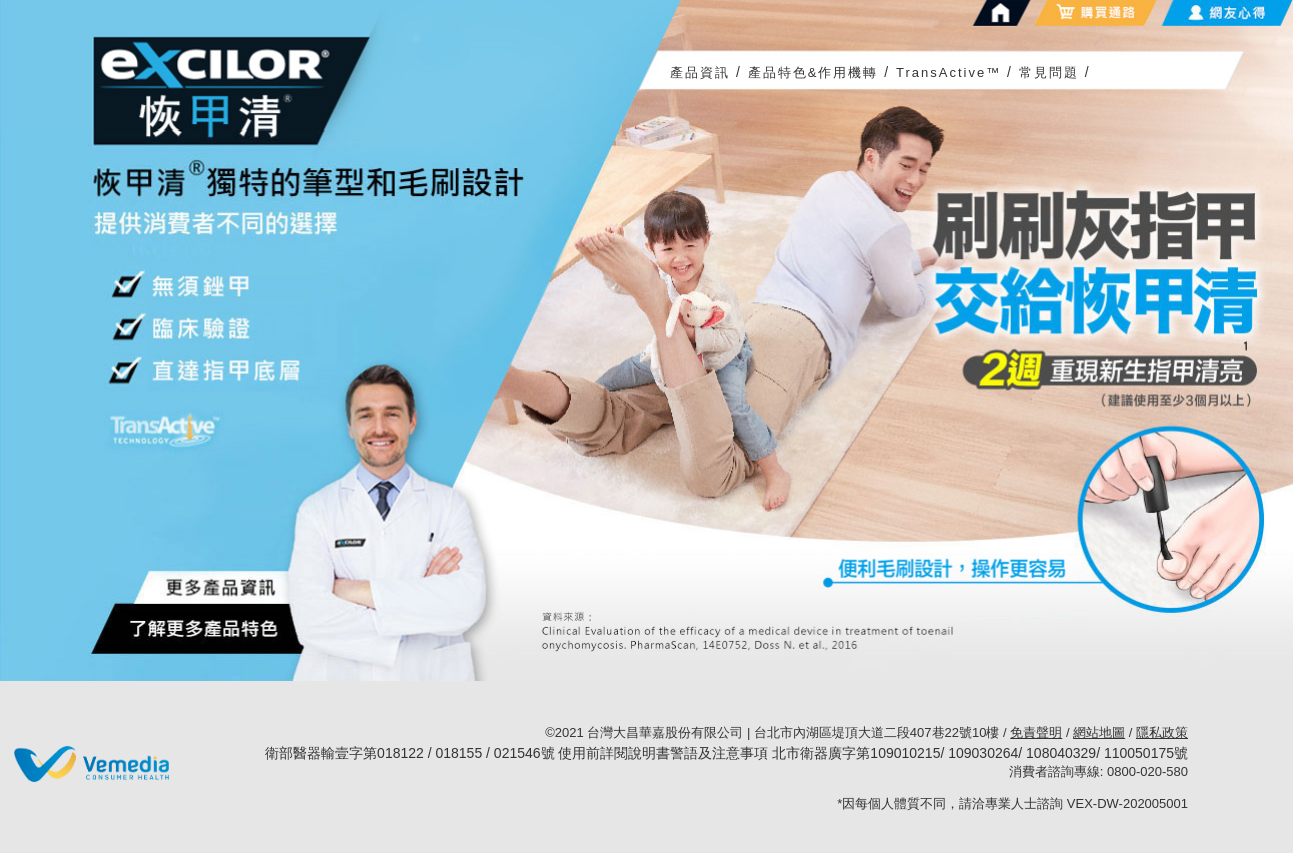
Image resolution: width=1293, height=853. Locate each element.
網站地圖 (1099, 732)
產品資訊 (700, 72)
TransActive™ (948, 72)
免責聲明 (1036, 732)
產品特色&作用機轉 (813, 72)
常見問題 (1049, 72)
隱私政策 (1162, 732)
